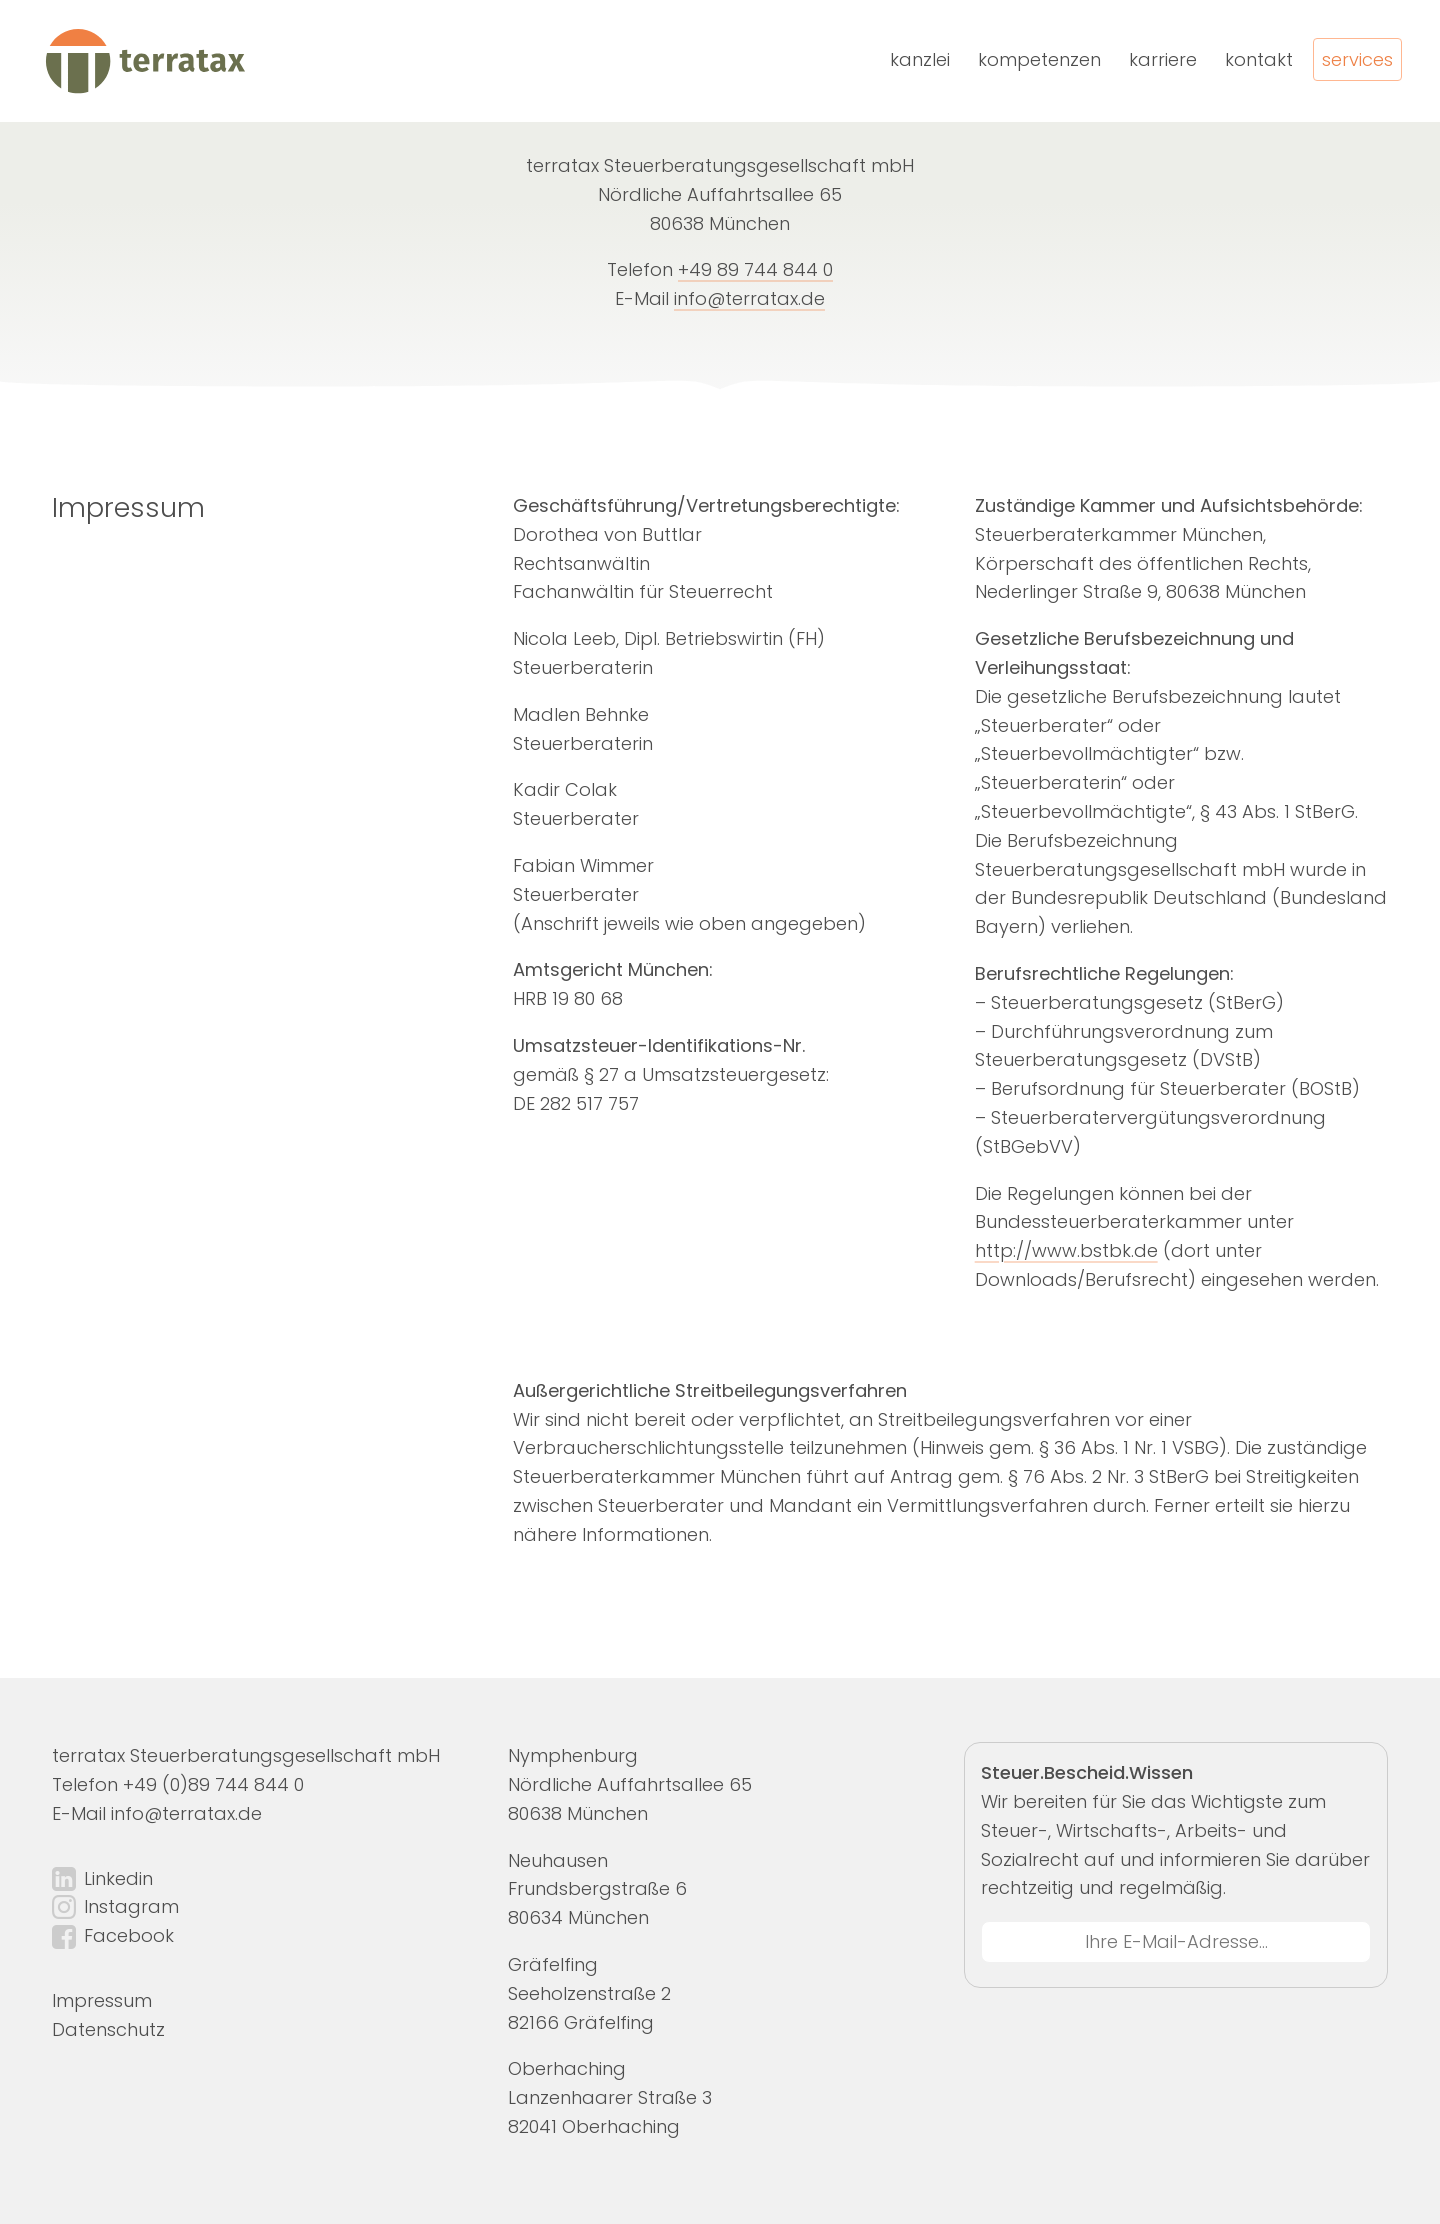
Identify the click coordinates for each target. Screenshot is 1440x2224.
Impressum (102, 2000)
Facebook (129, 1935)
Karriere (1163, 59)
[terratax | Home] (144, 61)
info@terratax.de (749, 298)
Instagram (131, 1906)
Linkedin (118, 1878)
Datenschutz (108, 2029)
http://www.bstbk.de (1066, 1250)
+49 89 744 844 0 (755, 269)
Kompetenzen (1039, 59)
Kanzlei (920, 59)
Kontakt (1259, 59)
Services (1357, 59)
